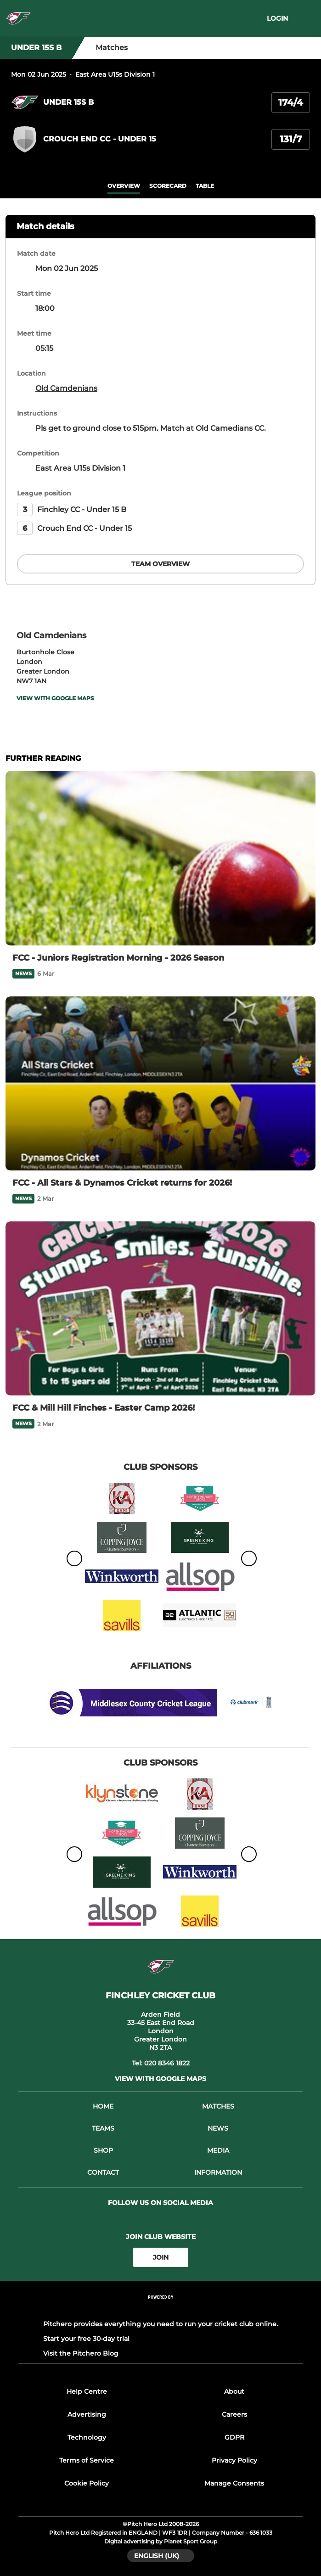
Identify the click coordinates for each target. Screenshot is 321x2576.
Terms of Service (86, 2460)
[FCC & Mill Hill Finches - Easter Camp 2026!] (160, 1308)
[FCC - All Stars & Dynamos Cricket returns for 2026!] (160, 1083)
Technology (87, 2437)
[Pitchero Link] (161, 2309)
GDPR (234, 2437)
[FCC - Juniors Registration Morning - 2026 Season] (160, 858)
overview (123, 185)
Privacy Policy (234, 2460)
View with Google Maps (55, 698)
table (205, 185)
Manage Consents (234, 2483)
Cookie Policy (86, 2483)
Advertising (87, 2414)
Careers (234, 2414)
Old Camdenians (66, 388)
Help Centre (87, 2391)
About (234, 2391)
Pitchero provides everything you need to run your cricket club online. (160, 2324)
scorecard (167, 185)
